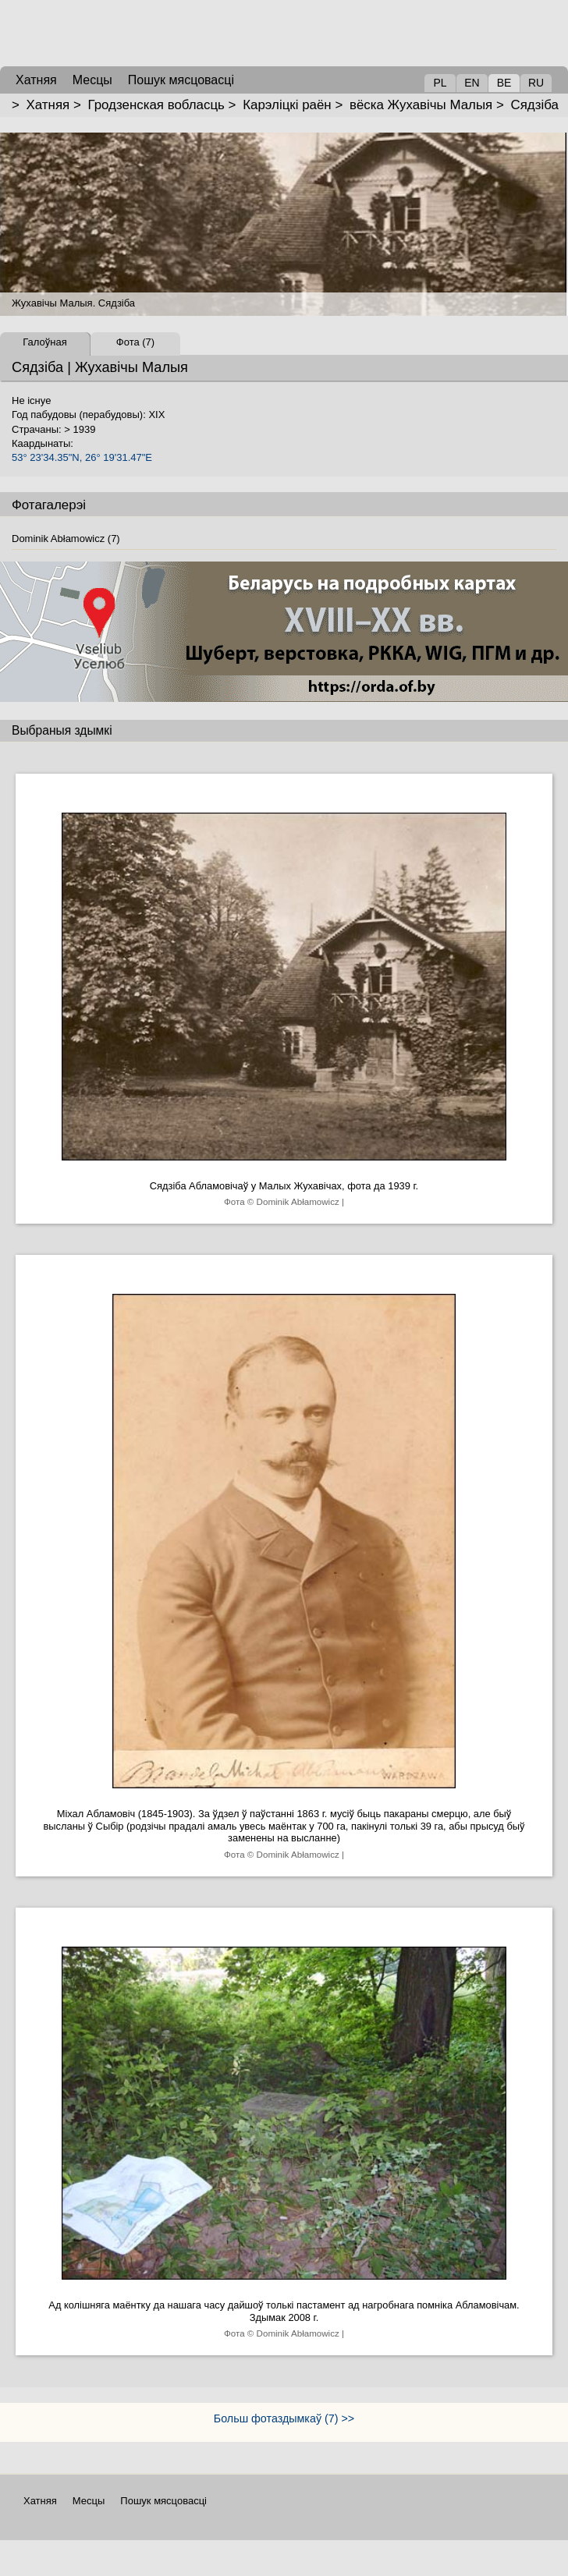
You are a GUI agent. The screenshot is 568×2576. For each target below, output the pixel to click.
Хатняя (48, 104)
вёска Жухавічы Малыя (421, 104)
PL (439, 82)
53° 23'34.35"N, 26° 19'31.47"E (82, 457)
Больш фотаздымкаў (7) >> (284, 2418)
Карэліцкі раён (287, 104)
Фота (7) (135, 342)
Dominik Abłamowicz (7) (66, 538)
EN (471, 82)
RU (536, 82)
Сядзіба (535, 104)
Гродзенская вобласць (155, 104)
